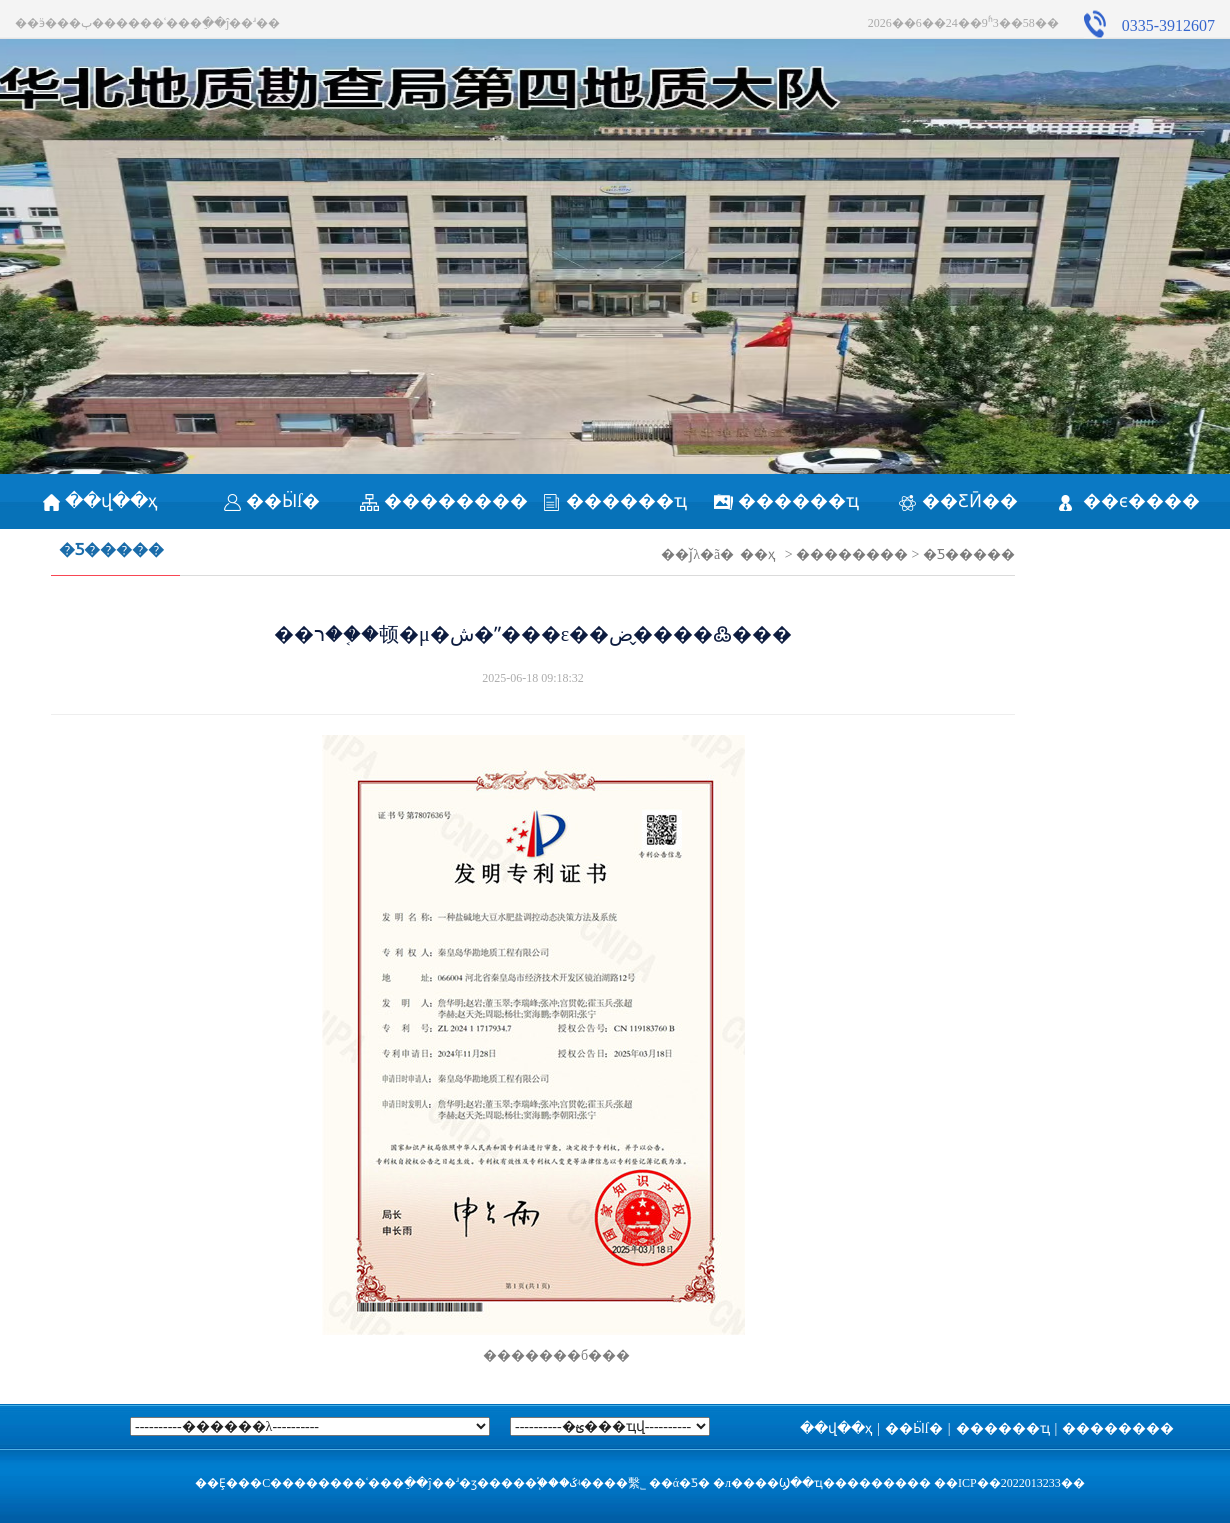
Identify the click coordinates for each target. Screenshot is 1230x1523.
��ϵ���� (1129, 501)
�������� (444, 501)
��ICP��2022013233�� (1009, 1483)
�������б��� (533, 1355)
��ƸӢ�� (958, 501)
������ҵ (614, 501)
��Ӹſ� (272, 501)
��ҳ (757, 554)
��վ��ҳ (100, 501)
